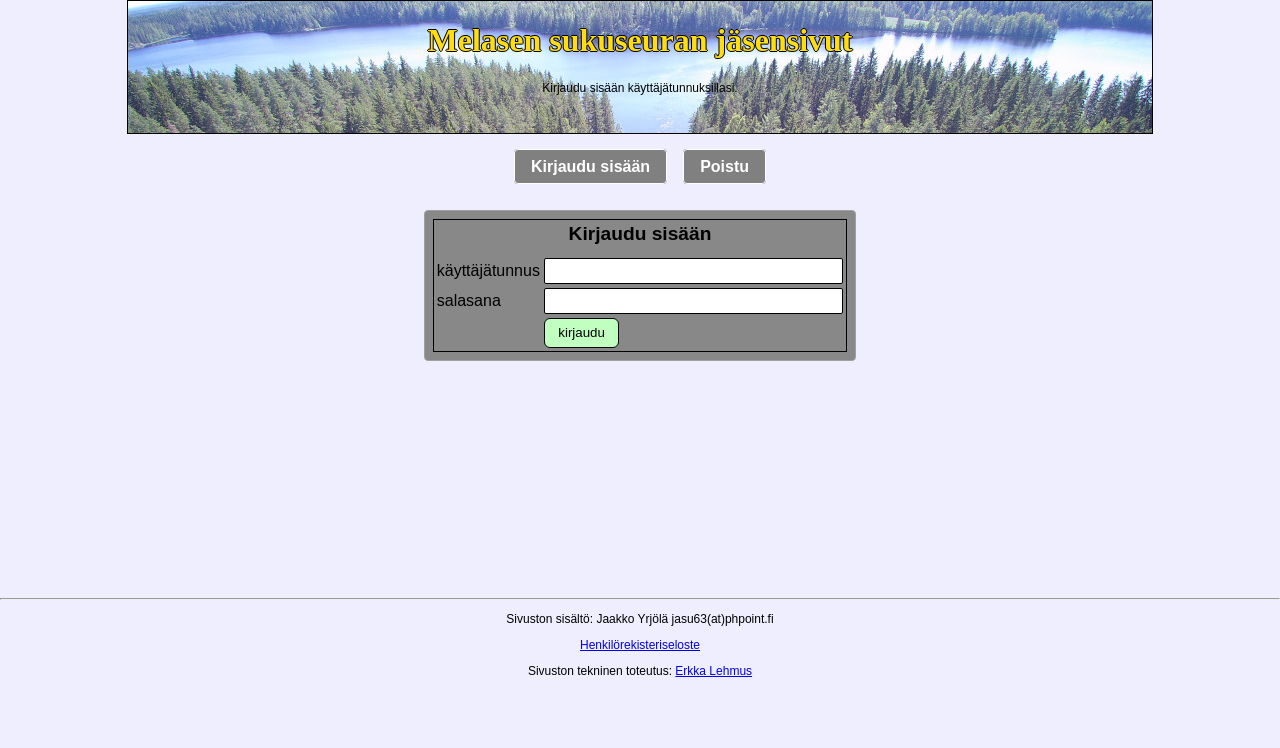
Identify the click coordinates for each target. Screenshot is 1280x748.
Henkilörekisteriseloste (640, 645)
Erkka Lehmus (713, 671)
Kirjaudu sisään (590, 166)
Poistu (724, 166)
